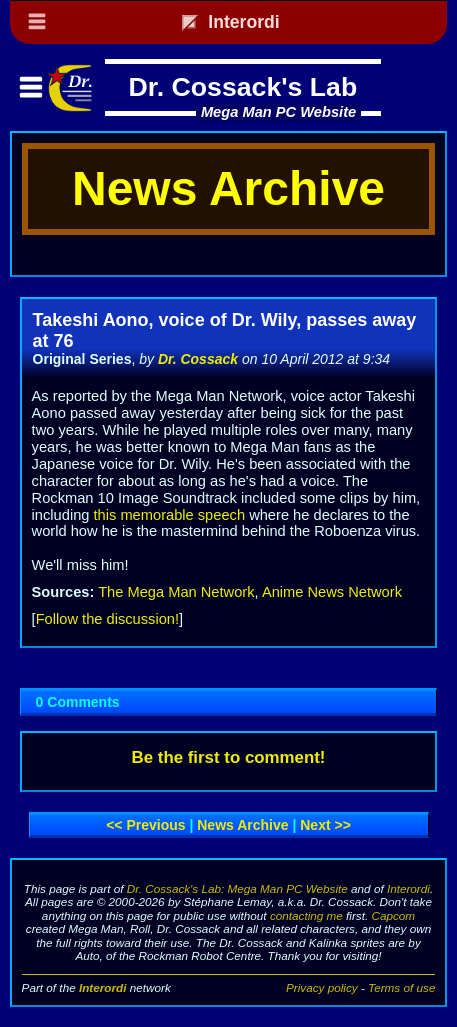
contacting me (306, 915)
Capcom (394, 915)
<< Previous (145, 825)
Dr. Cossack (198, 359)
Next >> (325, 825)
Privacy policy (322, 987)
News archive (242, 825)
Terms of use (401, 987)
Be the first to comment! (229, 757)
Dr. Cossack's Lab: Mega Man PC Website (237, 888)
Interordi (408, 888)
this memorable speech (170, 515)
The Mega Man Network (176, 592)
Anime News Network (332, 592)
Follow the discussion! (107, 619)
